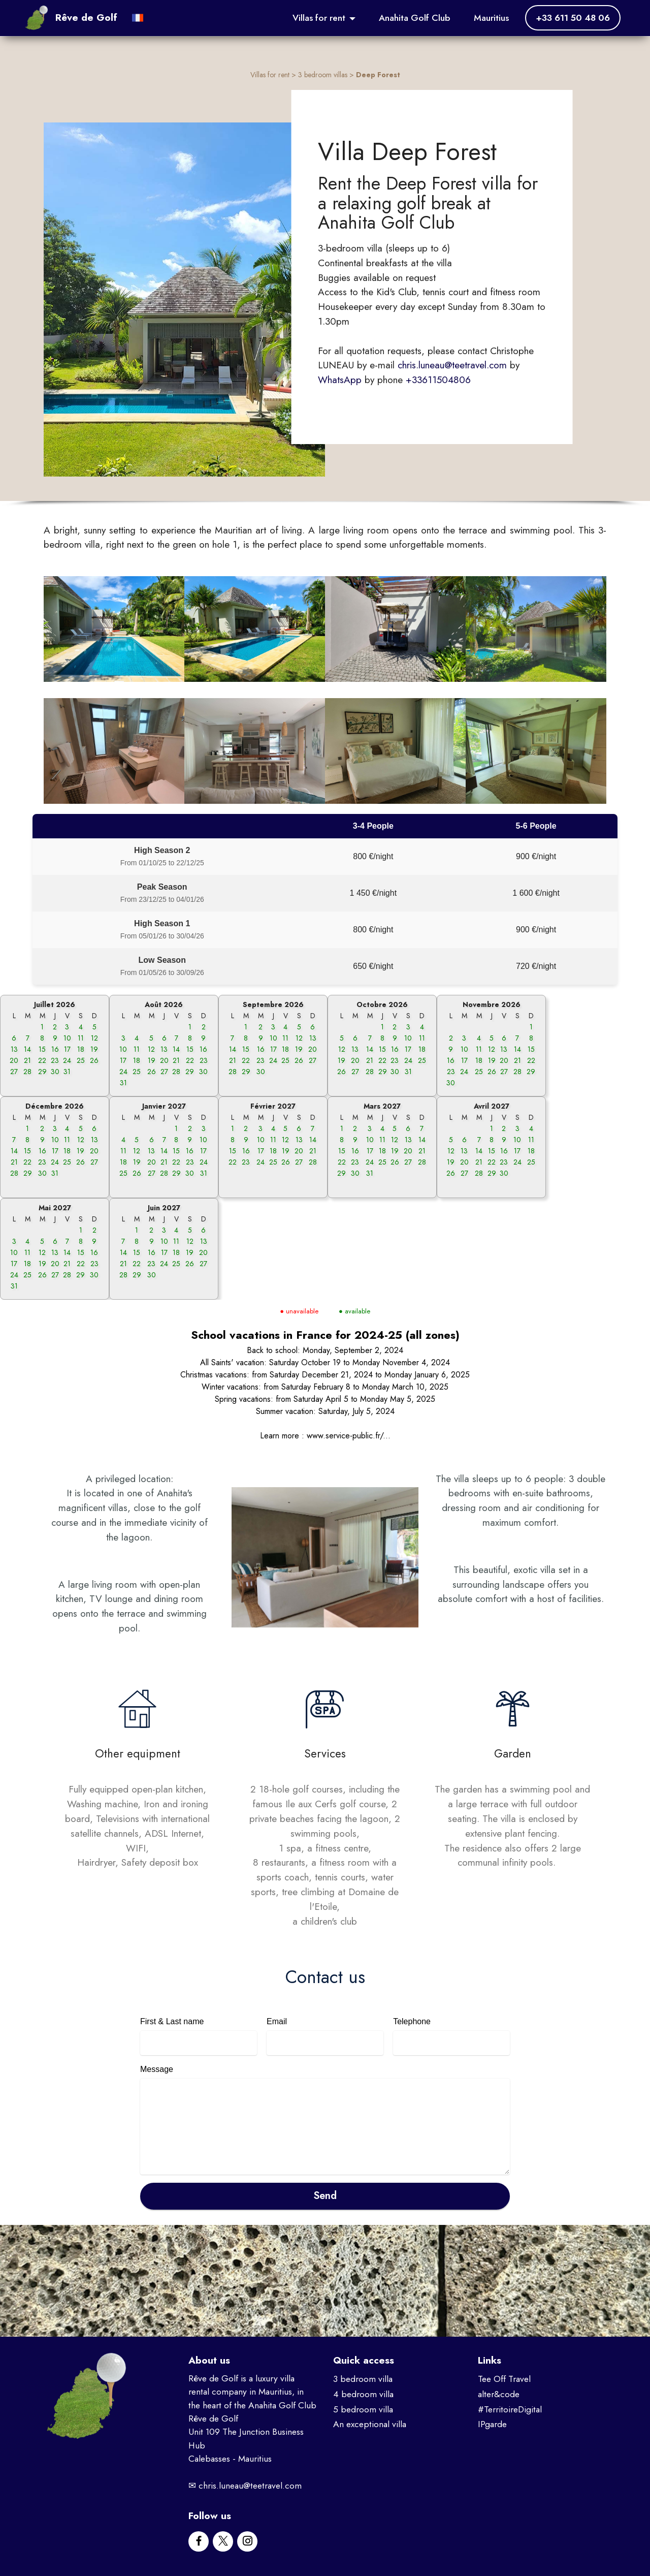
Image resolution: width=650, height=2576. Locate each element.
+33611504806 (438, 379)
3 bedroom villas (322, 75)
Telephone (412, 2021)
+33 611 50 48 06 (573, 17)
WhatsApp (340, 379)
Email (277, 2021)
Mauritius (491, 17)
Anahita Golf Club (414, 17)
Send (325, 2195)
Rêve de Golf (86, 17)
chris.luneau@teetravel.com (452, 365)
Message (156, 2069)
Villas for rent (318, 17)
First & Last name (172, 2021)
